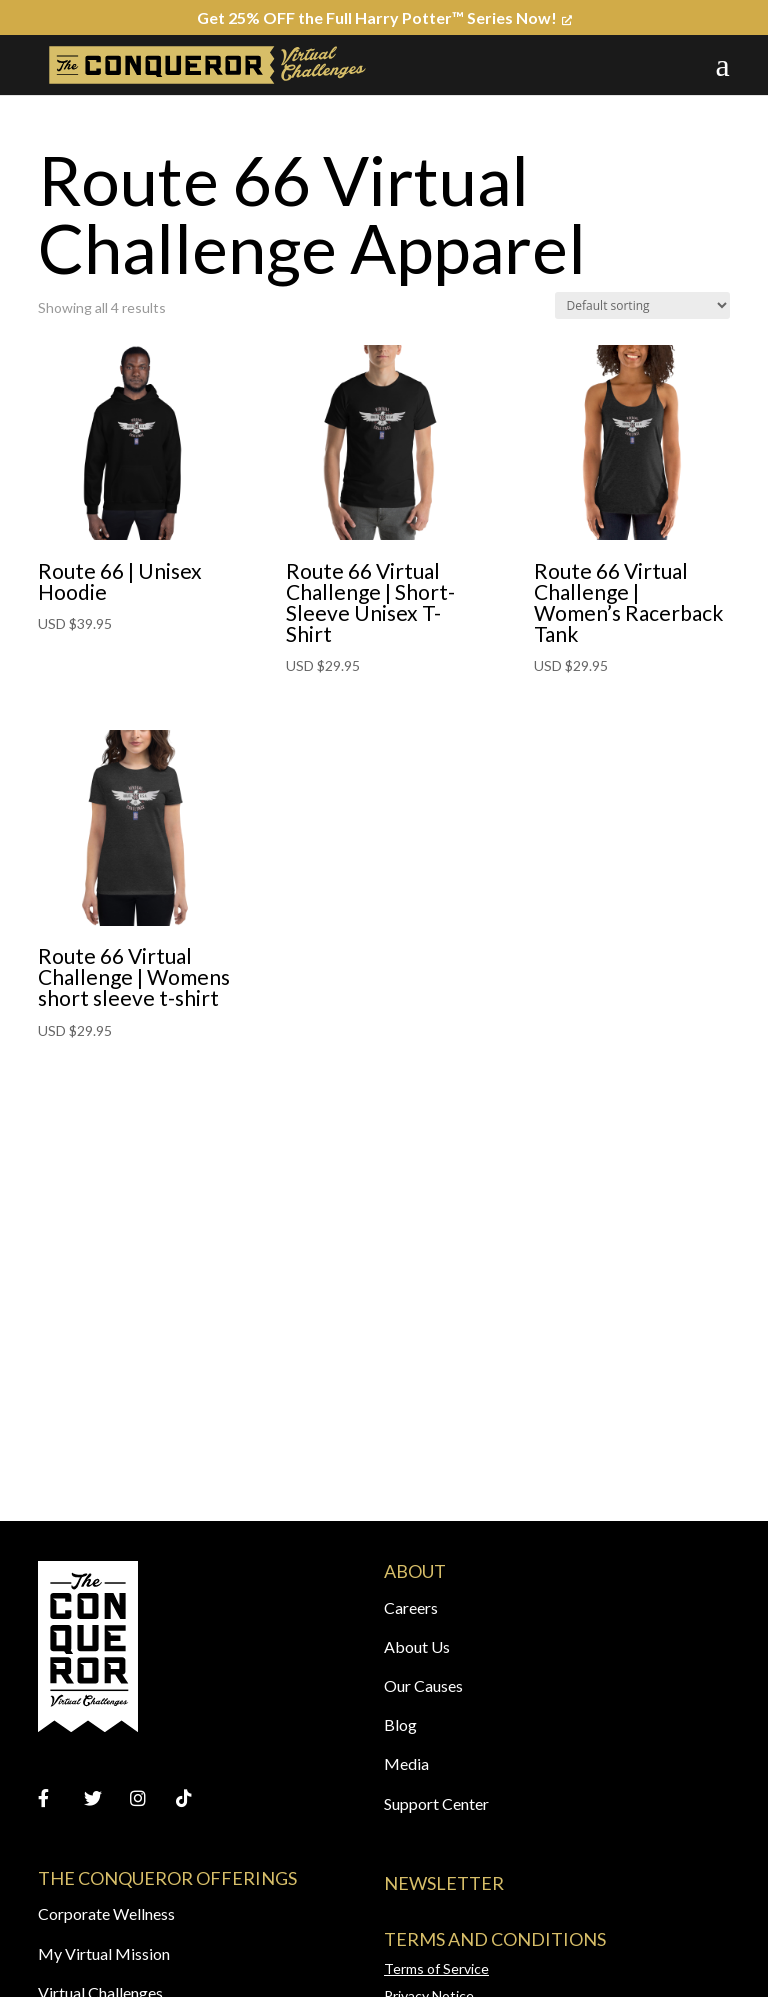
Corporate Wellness (106, 1913)
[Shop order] (642, 305)
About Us (417, 1646)
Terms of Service (436, 1968)
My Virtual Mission (104, 1953)
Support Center (436, 1803)
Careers (411, 1607)
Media (406, 1763)
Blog (400, 1724)
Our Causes (423, 1685)
